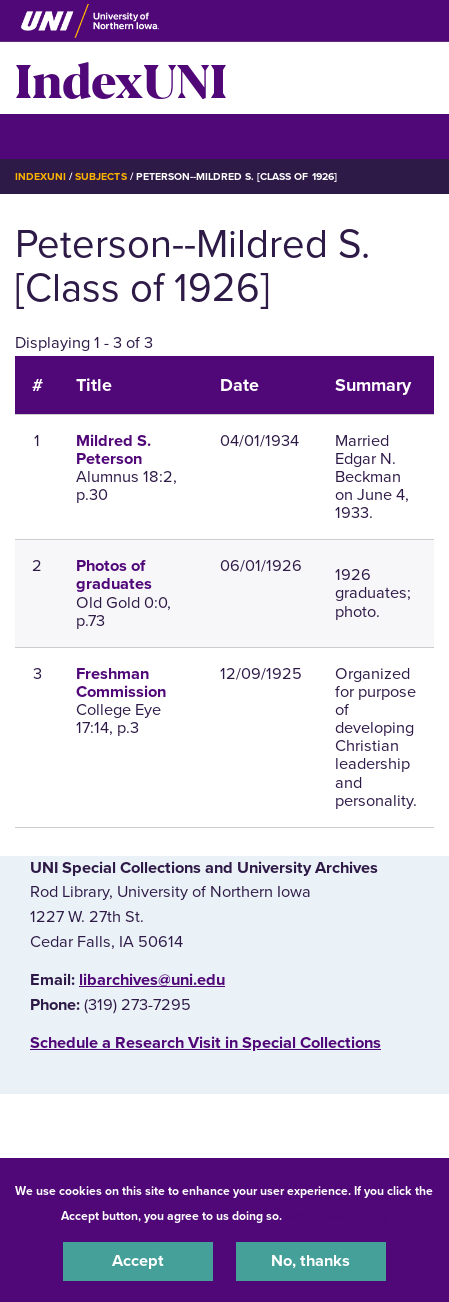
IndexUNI (121, 78)
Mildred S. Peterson (113, 450)
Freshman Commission (121, 683)
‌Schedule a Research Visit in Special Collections (205, 1043)
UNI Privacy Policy (338, 1216)
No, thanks (310, 1261)
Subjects (100, 176)
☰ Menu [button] (50, 135)
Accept (138, 1261)
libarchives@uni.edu (152, 980)
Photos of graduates (114, 575)
